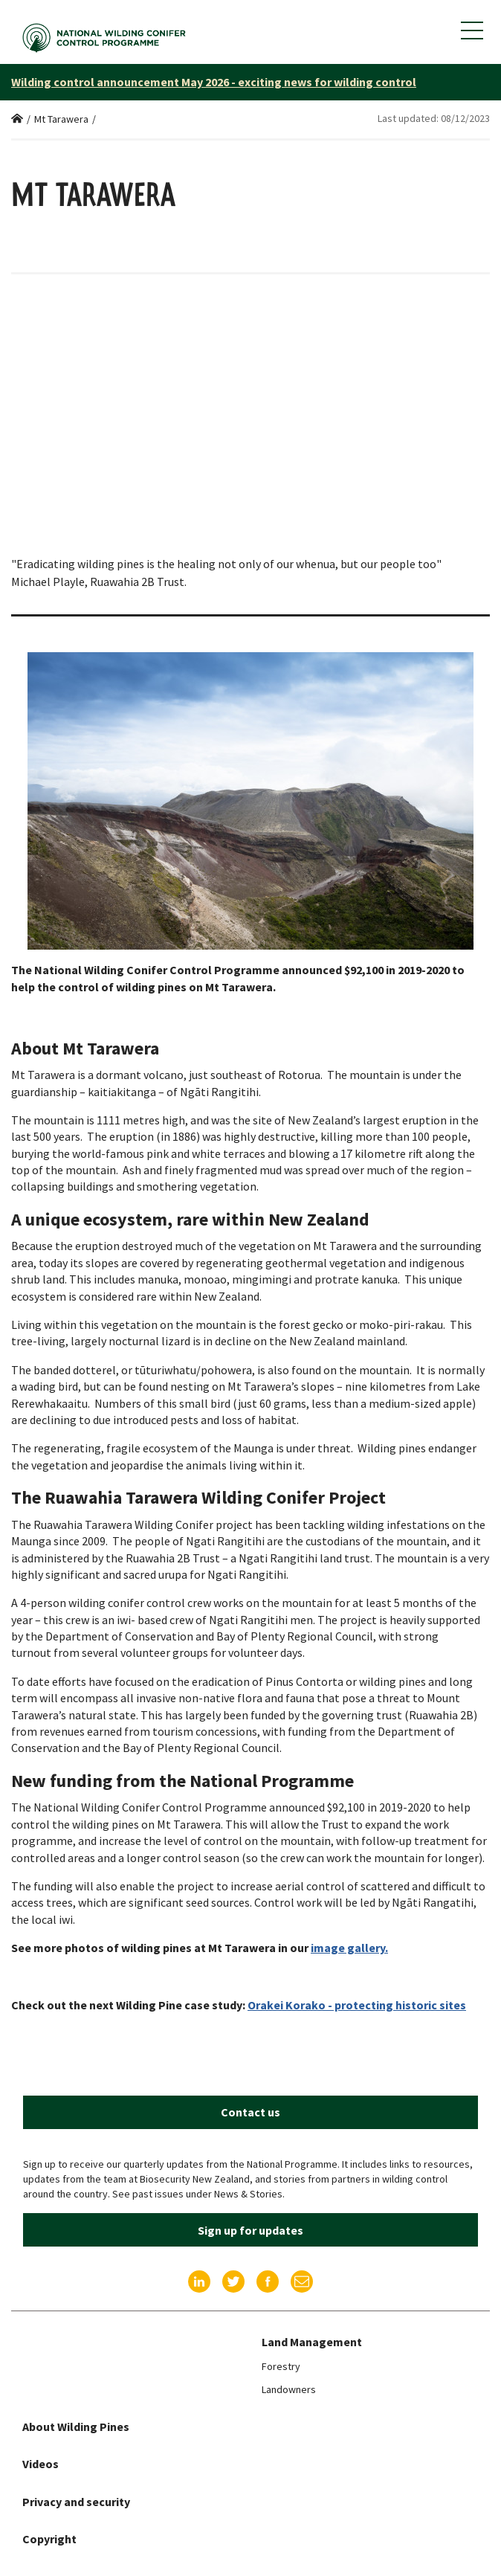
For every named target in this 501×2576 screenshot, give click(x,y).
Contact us (250, 2112)
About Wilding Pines (75, 2426)
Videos (40, 2463)
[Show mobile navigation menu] (472, 30)
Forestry (281, 2366)
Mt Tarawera (61, 119)
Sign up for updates (250, 2230)
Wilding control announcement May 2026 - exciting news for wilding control (213, 81)
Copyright (49, 2538)
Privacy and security (76, 2501)
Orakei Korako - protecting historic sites (357, 2004)
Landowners (289, 2389)
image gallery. (349, 1947)
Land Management (312, 2341)
